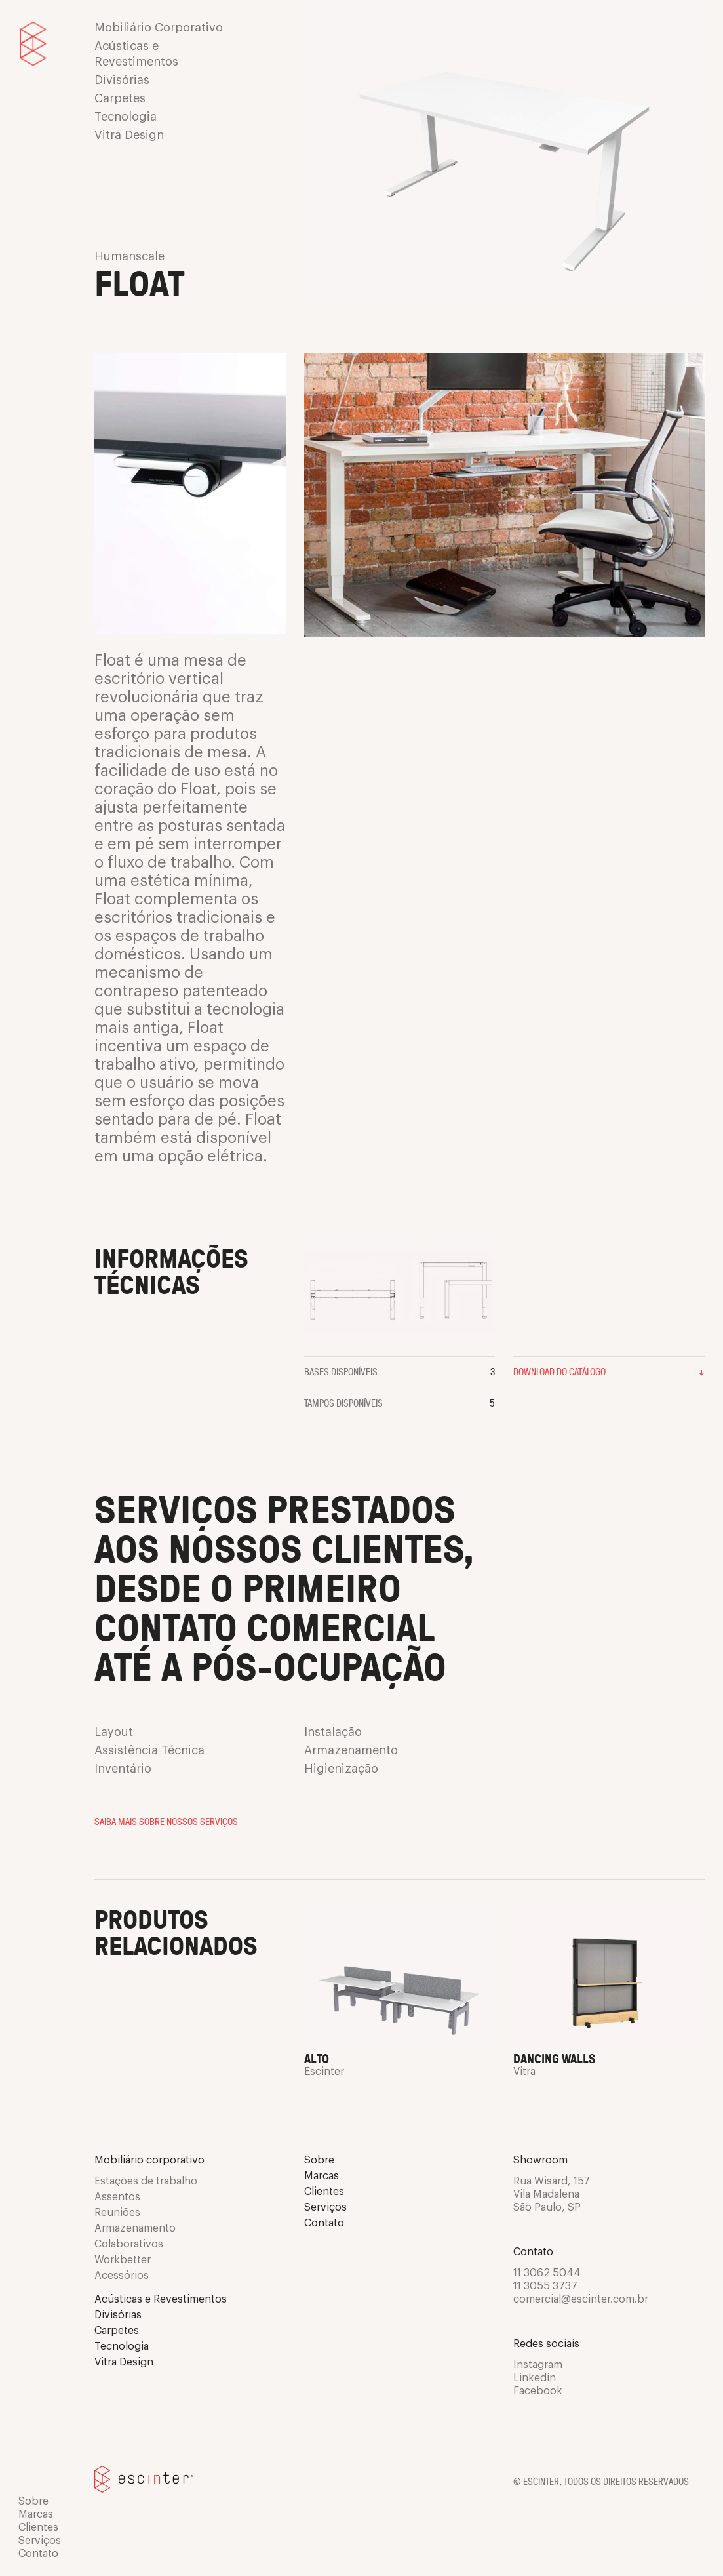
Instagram (537, 2365)
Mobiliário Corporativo (158, 27)
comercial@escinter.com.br (580, 2299)
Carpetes (120, 98)
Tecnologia (125, 117)
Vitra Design (129, 135)
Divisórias (121, 80)
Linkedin (534, 2378)
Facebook (537, 2391)
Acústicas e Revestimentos (136, 54)
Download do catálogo (609, 1371)
